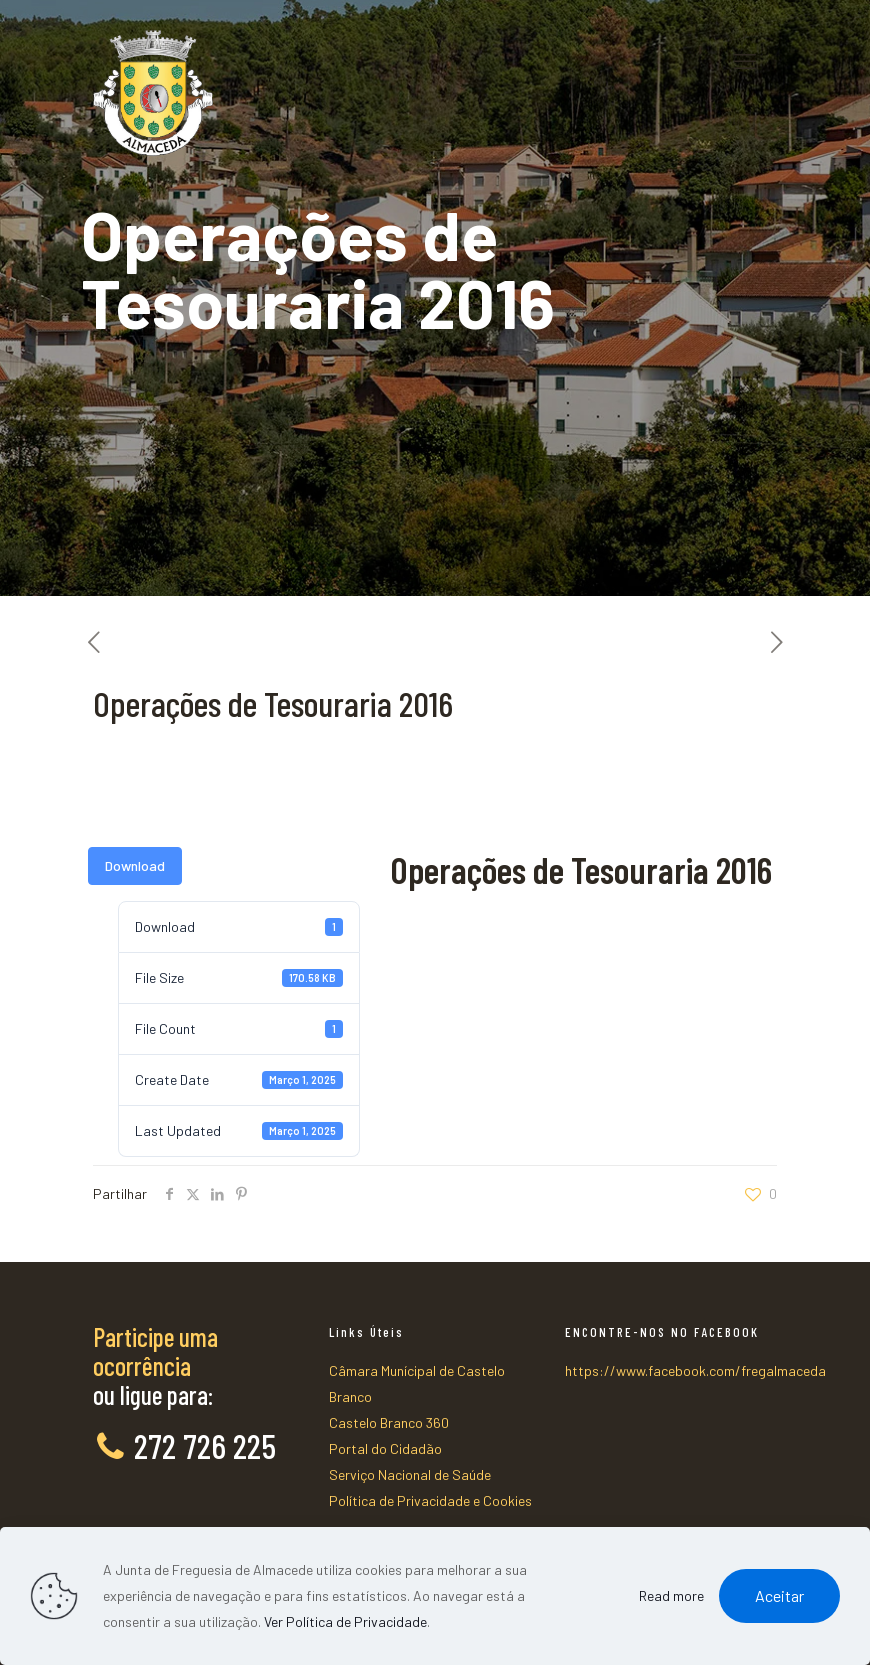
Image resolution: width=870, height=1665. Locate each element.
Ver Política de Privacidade (345, 1621)
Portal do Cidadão (385, 1448)
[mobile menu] (745, 60)
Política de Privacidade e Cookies (430, 1500)
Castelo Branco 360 (389, 1422)
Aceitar (779, 1595)
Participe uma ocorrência (155, 1351)
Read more (671, 1595)
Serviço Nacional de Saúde (410, 1474)
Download (135, 865)
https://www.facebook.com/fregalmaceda (695, 1370)
